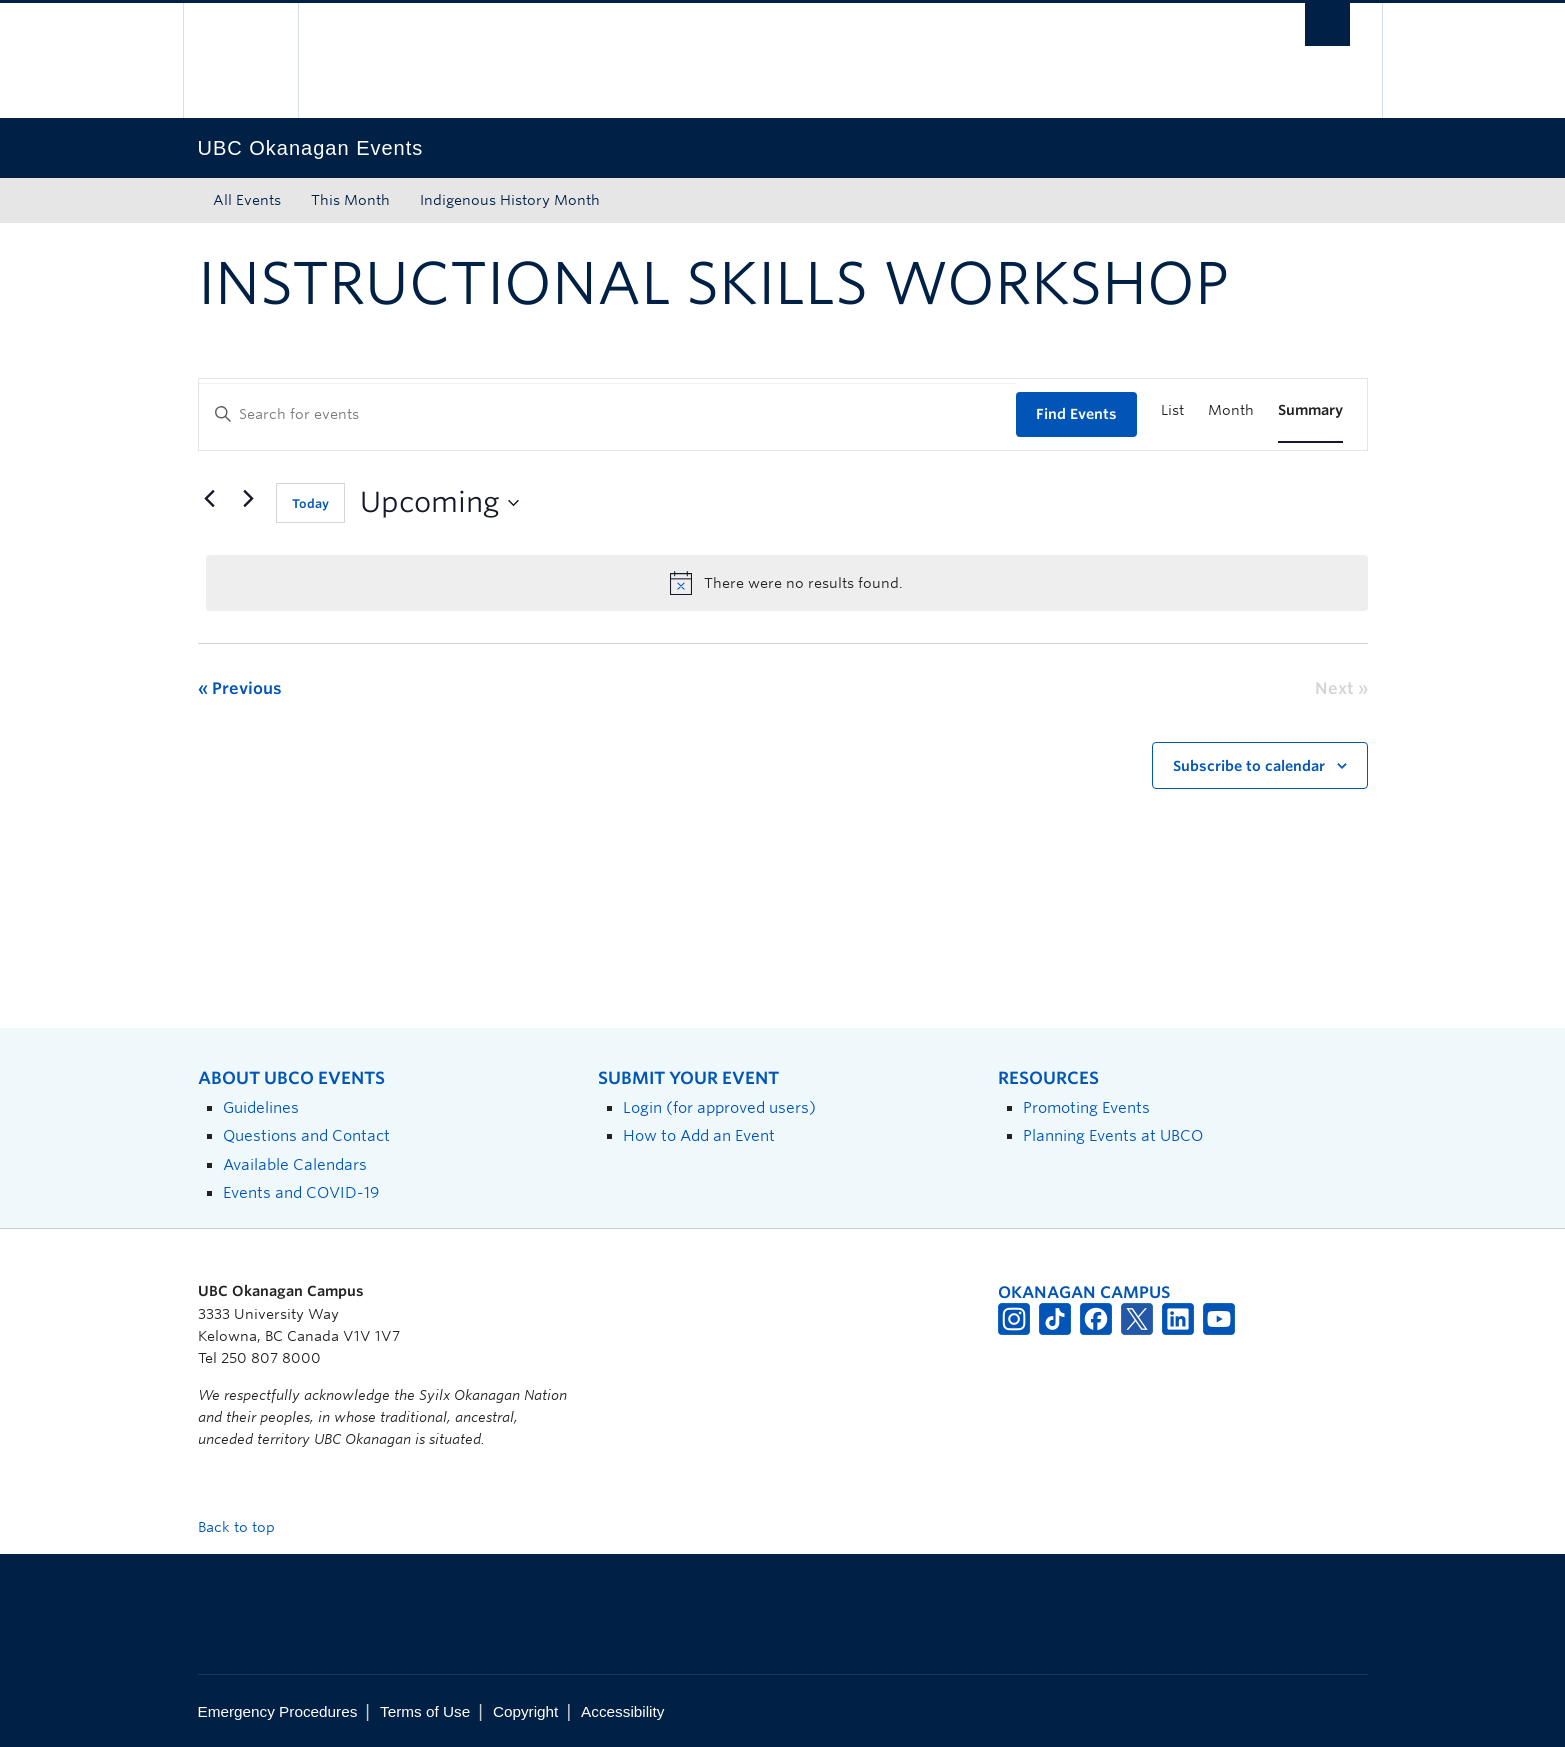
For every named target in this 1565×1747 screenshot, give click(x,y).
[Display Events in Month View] (1231, 410)
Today (310, 503)
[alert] (787, 583)
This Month (350, 200)
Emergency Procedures (278, 1711)
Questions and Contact (306, 1135)
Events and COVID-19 (301, 1192)
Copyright (525, 1711)
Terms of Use (425, 1711)
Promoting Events (1086, 1107)
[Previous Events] (210, 499)
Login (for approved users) (719, 1107)
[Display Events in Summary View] (1310, 410)
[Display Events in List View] (1172, 410)
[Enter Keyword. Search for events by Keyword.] (607, 414)
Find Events (1076, 414)
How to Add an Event (699, 1135)
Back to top (246, 1527)
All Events (247, 200)
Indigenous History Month (510, 200)
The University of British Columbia (240, 60)
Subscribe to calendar (1249, 766)
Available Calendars (295, 1164)
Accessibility (622, 1711)
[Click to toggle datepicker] (439, 503)
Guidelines (261, 1107)
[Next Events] (249, 499)
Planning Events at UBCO (1113, 1135)
